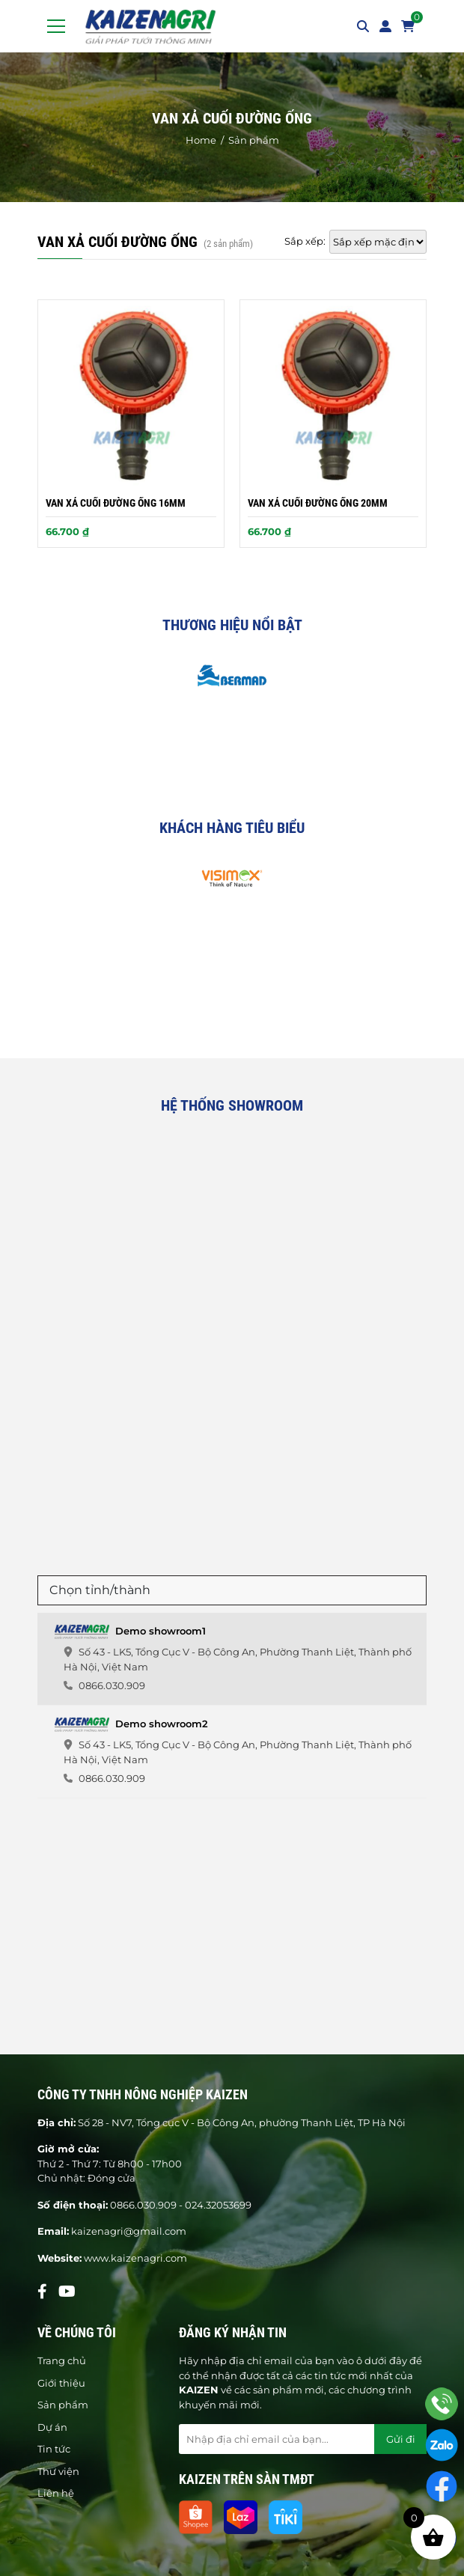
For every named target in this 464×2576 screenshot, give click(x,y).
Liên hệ (55, 2493)
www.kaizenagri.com (135, 2258)
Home (201, 140)
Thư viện (58, 2471)
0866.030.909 (143, 2205)
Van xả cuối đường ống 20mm (318, 503)
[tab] (232, 1659)
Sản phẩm (62, 2405)
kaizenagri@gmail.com (128, 2231)
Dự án (52, 2427)
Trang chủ (61, 2360)
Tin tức (53, 2449)
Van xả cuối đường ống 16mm (116, 503)
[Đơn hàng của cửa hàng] (378, 242)
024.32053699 (218, 2205)
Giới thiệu (61, 2383)
